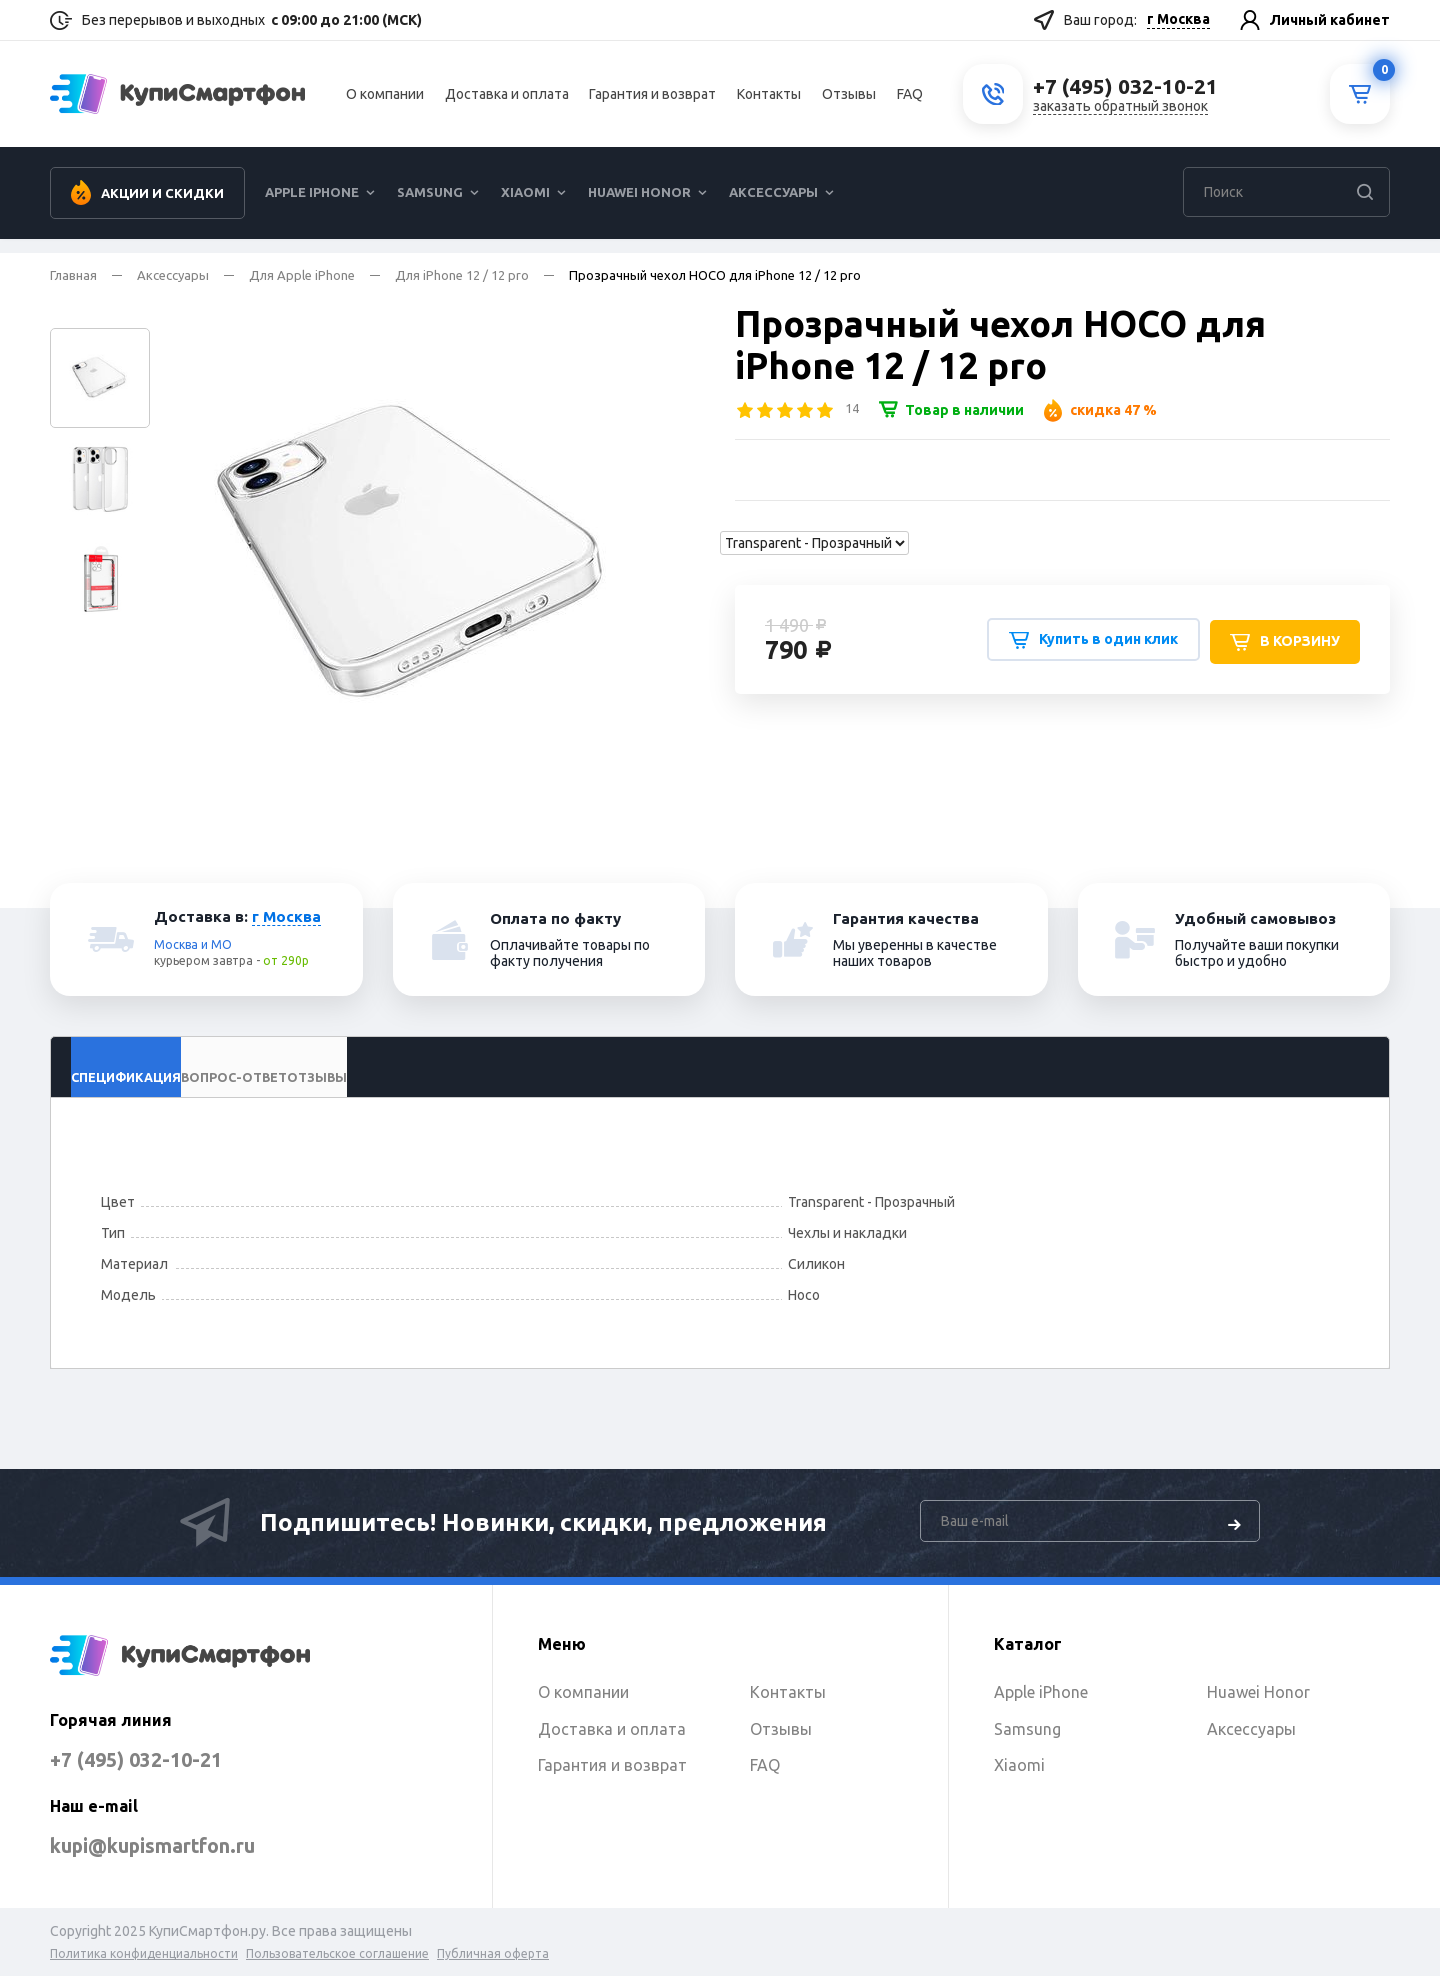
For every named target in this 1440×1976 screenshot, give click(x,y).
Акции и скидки (162, 207)
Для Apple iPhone (302, 275)
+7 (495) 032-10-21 (157, 1758)
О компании (385, 101)
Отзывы (849, 101)
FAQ (910, 101)
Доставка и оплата (507, 101)
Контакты (769, 101)
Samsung (430, 206)
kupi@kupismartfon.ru (182, 1844)
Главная (73, 275)
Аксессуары (773, 206)
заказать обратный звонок (1120, 113)
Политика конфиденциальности (144, 1953)
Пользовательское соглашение (337, 1953)
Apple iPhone (312, 206)
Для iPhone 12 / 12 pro (462, 275)
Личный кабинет (1330, 20)
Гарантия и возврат (652, 101)
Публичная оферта (493, 1953)
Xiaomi (525, 206)
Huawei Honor (639, 206)
